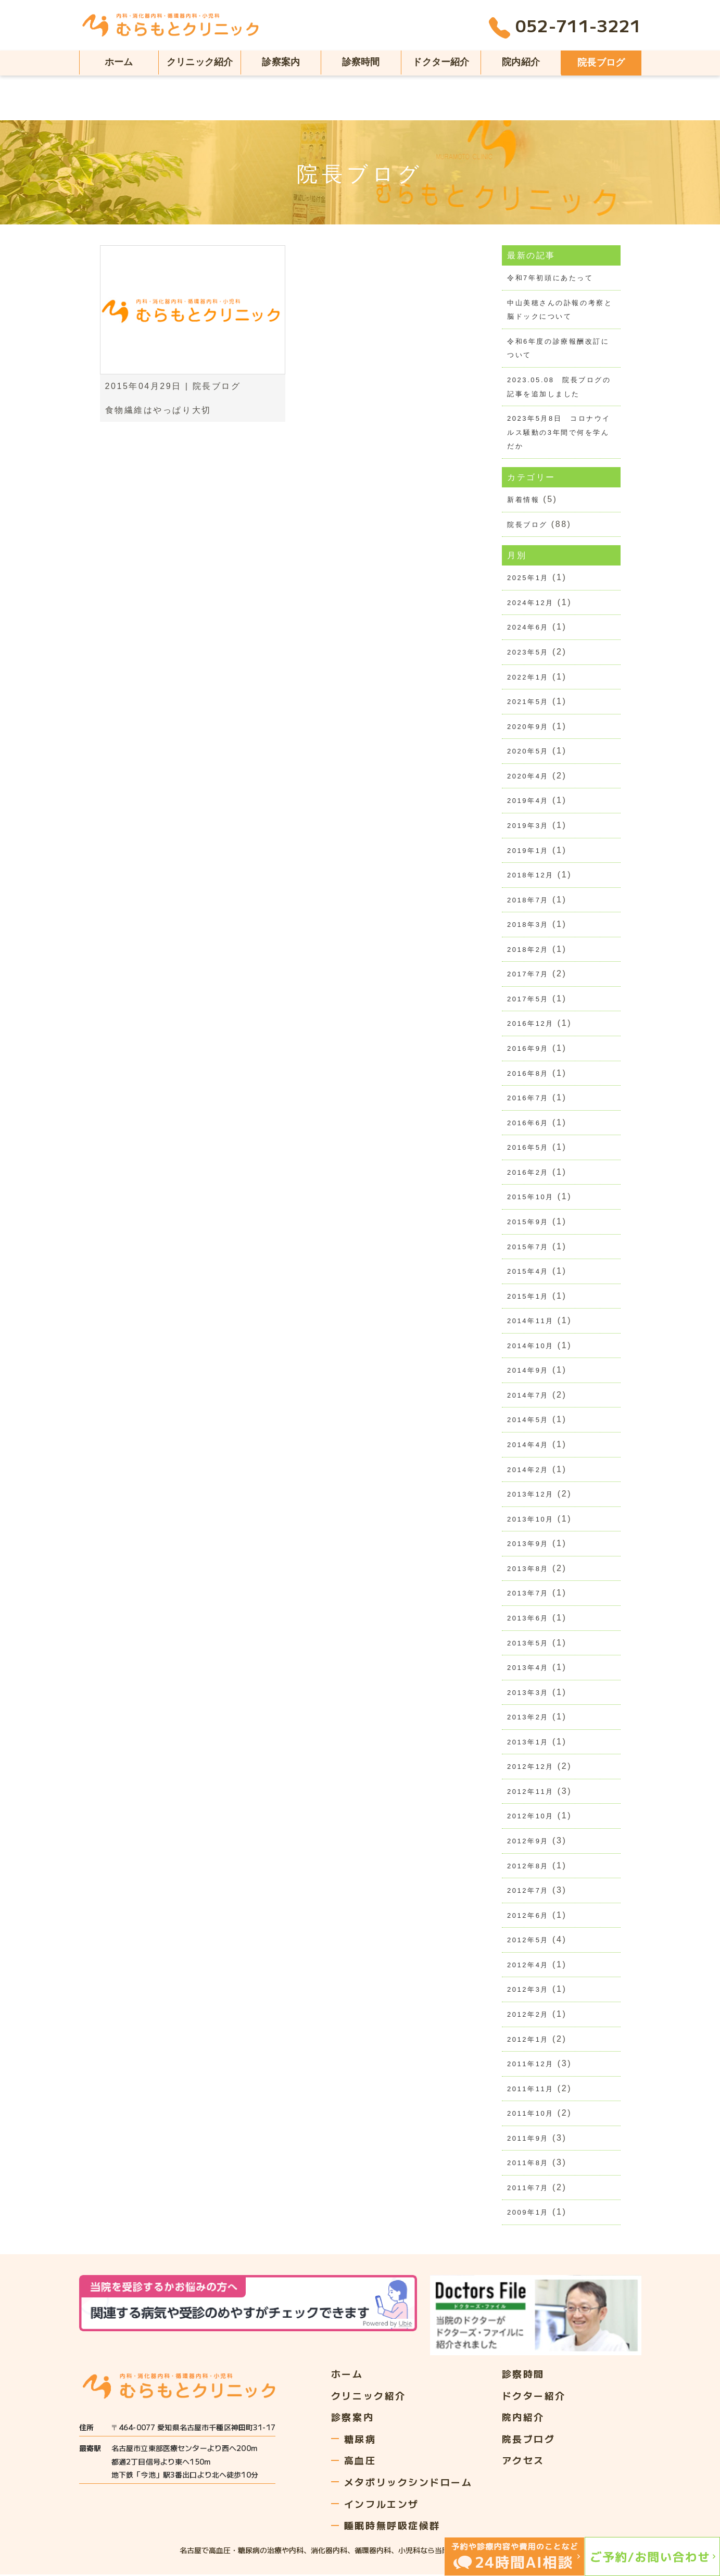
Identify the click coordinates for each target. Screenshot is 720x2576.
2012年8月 (528, 1867)
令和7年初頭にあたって (550, 278)
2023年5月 (528, 652)
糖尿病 (360, 2439)
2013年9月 (528, 1545)
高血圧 (360, 2461)
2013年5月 (528, 1644)
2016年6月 (528, 1123)
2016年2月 (528, 1173)
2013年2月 (528, 1718)
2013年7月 (528, 1594)
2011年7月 (528, 2189)
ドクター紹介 (440, 62)
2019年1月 (528, 851)
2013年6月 (528, 1619)
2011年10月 (530, 2115)
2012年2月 (528, 2015)
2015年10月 (530, 1198)
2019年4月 (528, 801)
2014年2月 (528, 1470)
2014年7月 (528, 1396)
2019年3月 (528, 826)
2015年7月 (528, 1247)
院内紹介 (521, 62)
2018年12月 (530, 875)
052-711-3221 (565, 28)
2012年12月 (530, 1767)
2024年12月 (530, 603)
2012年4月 (528, 1966)
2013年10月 (530, 1520)
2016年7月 (528, 1098)
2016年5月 (528, 1148)
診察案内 (281, 62)
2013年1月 (528, 1743)
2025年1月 (528, 578)
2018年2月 (528, 950)
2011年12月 (530, 2065)
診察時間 (361, 62)
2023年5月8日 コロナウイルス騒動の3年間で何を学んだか (559, 432)
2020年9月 (528, 727)
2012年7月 (528, 1891)
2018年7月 (528, 900)
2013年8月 (528, 1569)
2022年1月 (528, 677)
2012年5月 (528, 1941)
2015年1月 (528, 1297)
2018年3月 (528, 925)
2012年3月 (528, 1991)
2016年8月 (528, 1074)
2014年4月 (528, 1445)
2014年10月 (530, 1346)
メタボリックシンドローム (408, 2483)
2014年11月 (530, 1322)
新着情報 (523, 500)
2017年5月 (528, 999)
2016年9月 (528, 1049)
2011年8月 (528, 2164)
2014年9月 (528, 1371)
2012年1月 (528, 2040)
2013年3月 (528, 1693)
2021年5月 (528, 702)
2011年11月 (530, 2090)
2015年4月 (528, 1272)
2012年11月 (530, 1792)
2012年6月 (528, 1916)
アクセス (523, 2461)
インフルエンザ (381, 2504)
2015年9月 (528, 1222)
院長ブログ (601, 62)
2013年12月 (530, 1495)
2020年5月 (528, 752)
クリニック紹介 (200, 62)
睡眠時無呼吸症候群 (392, 2526)
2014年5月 (528, 1421)
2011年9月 (528, 2139)
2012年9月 (528, 1842)
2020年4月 (528, 776)
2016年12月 (530, 1024)
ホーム (119, 62)
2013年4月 (528, 1669)
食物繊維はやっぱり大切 (158, 410)
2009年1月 (528, 2214)
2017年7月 (528, 974)
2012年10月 (530, 1817)
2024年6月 (528, 628)
